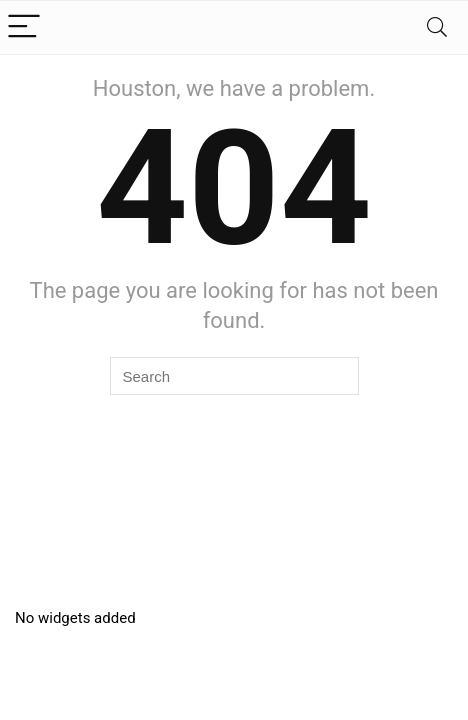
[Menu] (24, 27)
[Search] (437, 27)
